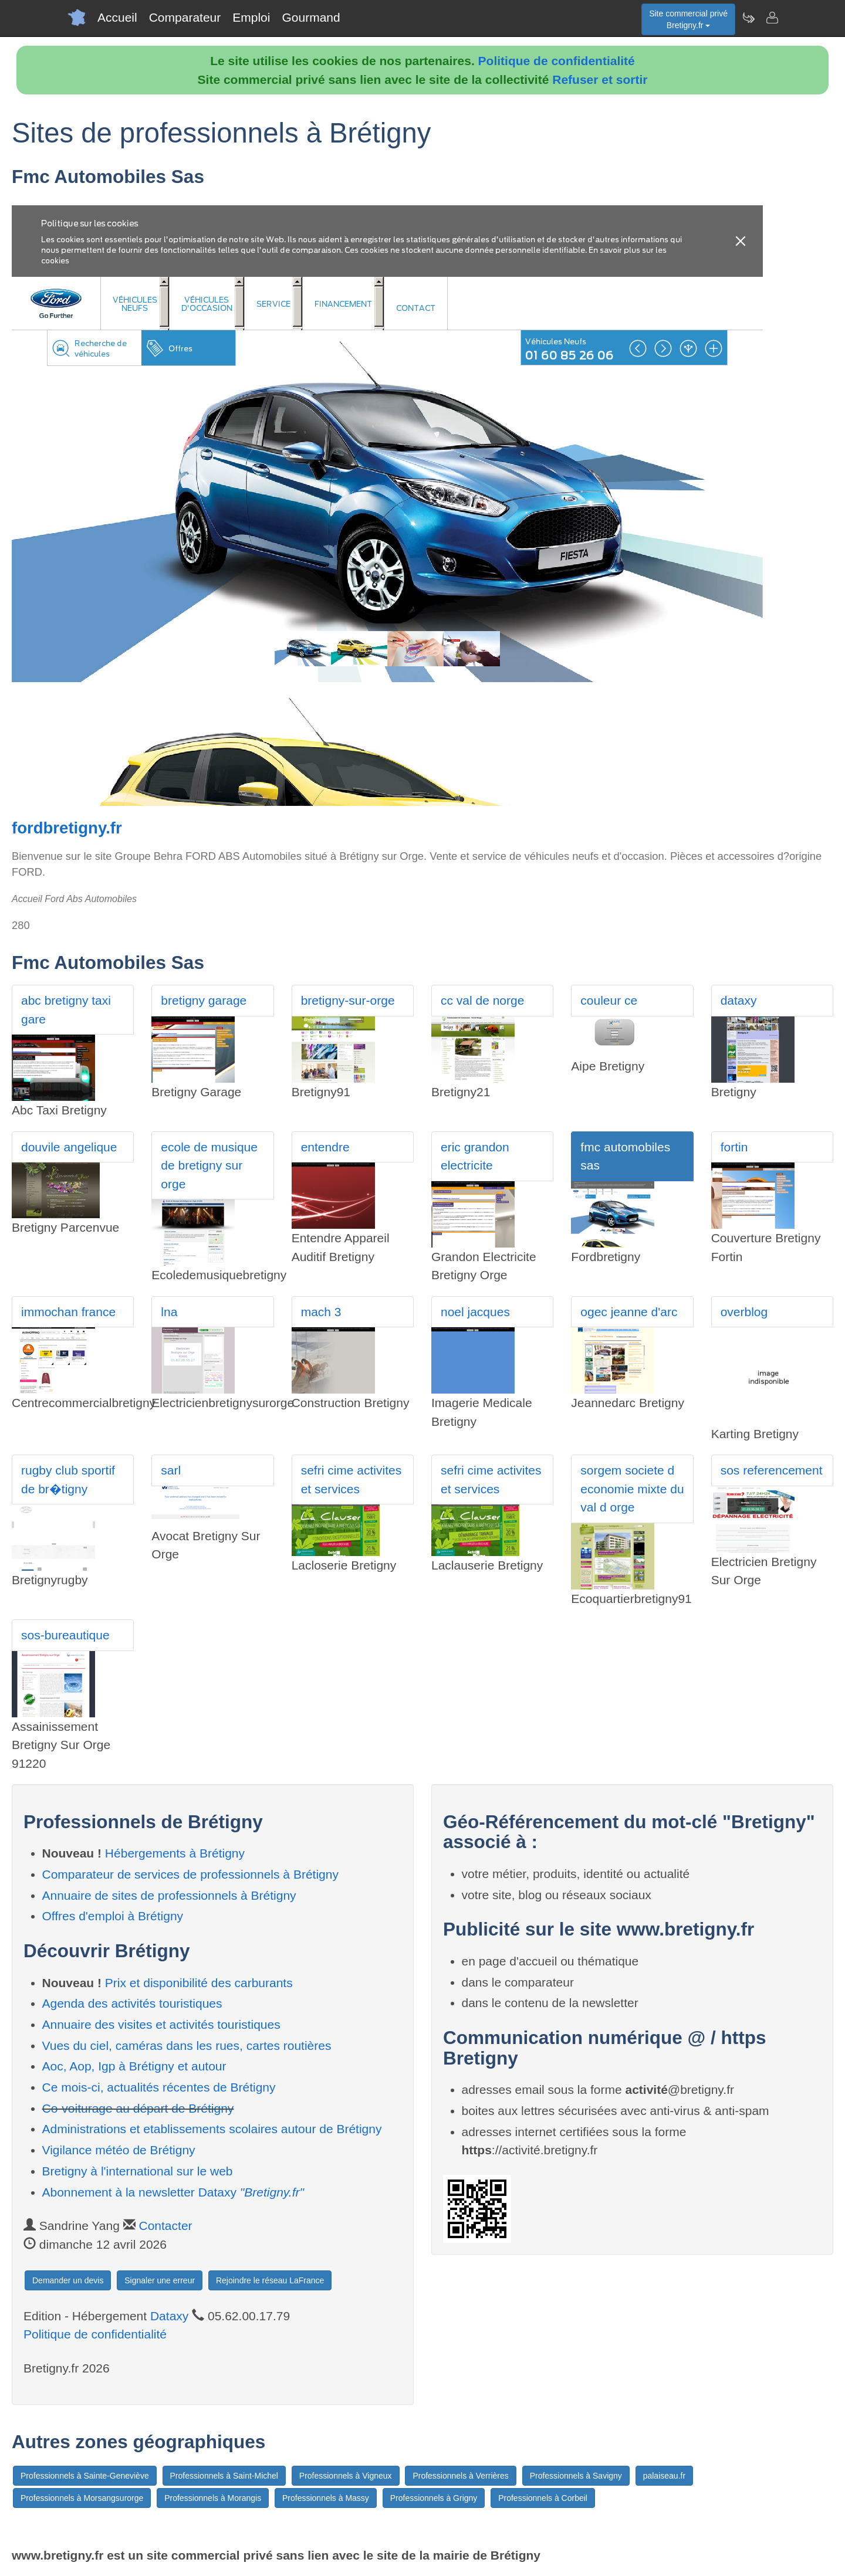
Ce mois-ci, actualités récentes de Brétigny (159, 2087)
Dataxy (169, 2316)
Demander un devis (67, 2280)
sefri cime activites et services (351, 1479)
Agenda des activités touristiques (132, 2003)
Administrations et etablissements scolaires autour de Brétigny (212, 2129)
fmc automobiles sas (625, 1156)
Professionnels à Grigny (434, 2498)
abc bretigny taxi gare (66, 1010)
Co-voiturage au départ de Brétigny (138, 2108)
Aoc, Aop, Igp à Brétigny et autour (134, 2066)
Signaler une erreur (159, 2280)
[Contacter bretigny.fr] (771, 17)
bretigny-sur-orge (348, 1000)
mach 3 (321, 1311)
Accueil (117, 17)
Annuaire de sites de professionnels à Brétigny (169, 1895)
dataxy (739, 1000)
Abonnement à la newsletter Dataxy (173, 2192)
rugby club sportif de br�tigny (68, 1479)
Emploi (251, 17)
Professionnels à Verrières (460, 2475)
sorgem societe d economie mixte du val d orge (632, 1488)
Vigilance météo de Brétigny (118, 2150)
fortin (734, 1147)
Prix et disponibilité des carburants (199, 1982)
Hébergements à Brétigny (175, 1853)
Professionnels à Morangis (212, 2498)
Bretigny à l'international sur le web (137, 2171)
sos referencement (772, 1470)
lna (169, 1311)
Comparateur (185, 17)
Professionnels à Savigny (576, 2475)
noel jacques (475, 1311)
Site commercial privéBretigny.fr (688, 19)
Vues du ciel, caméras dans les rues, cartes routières (187, 2045)
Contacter (165, 2225)
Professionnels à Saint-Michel (224, 2475)
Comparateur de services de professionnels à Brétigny (190, 1874)
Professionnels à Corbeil (542, 2498)
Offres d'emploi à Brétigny (113, 1916)
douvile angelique (69, 1147)
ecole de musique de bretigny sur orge (209, 1165)
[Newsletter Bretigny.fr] (748, 17)
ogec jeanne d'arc (628, 1311)
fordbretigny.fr (67, 828)
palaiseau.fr (664, 2475)
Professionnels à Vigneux (345, 2475)
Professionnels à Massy (325, 2498)
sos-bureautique (65, 1635)
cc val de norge (482, 1000)
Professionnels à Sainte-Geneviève (85, 2475)
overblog (744, 1311)
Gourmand (311, 17)
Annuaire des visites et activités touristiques (161, 2024)
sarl (171, 1470)
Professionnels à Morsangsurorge (82, 2498)
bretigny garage (203, 1000)
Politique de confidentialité (556, 60)
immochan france (68, 1311)
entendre (325, 1147)
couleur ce (608, 1000)
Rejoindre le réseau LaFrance (270, 2280)
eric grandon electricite (475, 1156)
